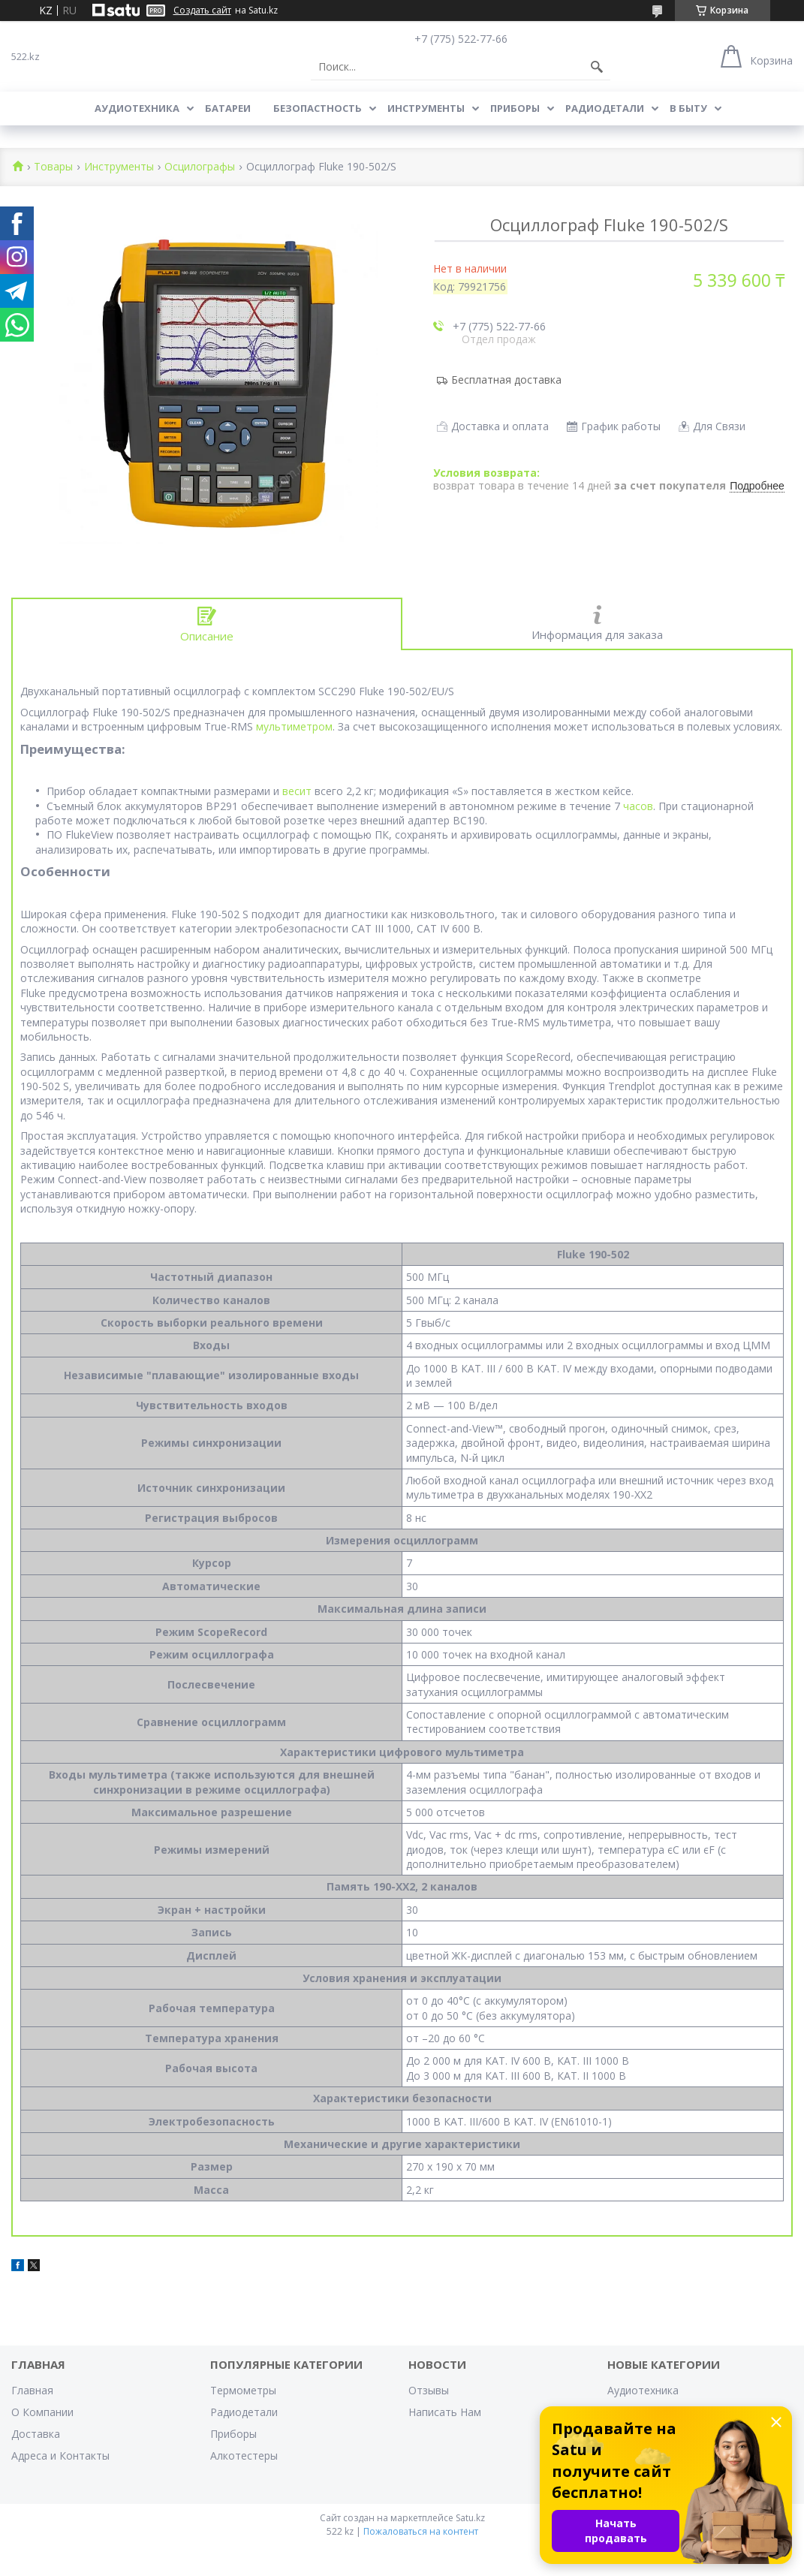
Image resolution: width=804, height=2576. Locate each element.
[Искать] (597, 67)
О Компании (42, 2412)
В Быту (688, 108)
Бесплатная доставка (506, 379)
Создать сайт (202, 10)
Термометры (243, 2390)
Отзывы (428, 2390)
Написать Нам (444, 2412)
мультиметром (294, 726)
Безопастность (317, 108)
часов (638, 806)
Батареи (228, 108)
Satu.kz (470, 2517)
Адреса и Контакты (60, 2455)
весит (297, 791)
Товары (53, 167)
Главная (32, 2390)
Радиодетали (604, 108)
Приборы (515, 108)
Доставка (35, 2434)
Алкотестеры (244, 2455)
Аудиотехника (137, 108)
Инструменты (426, 108)
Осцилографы (199, 167)
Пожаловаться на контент (420, 2531)
